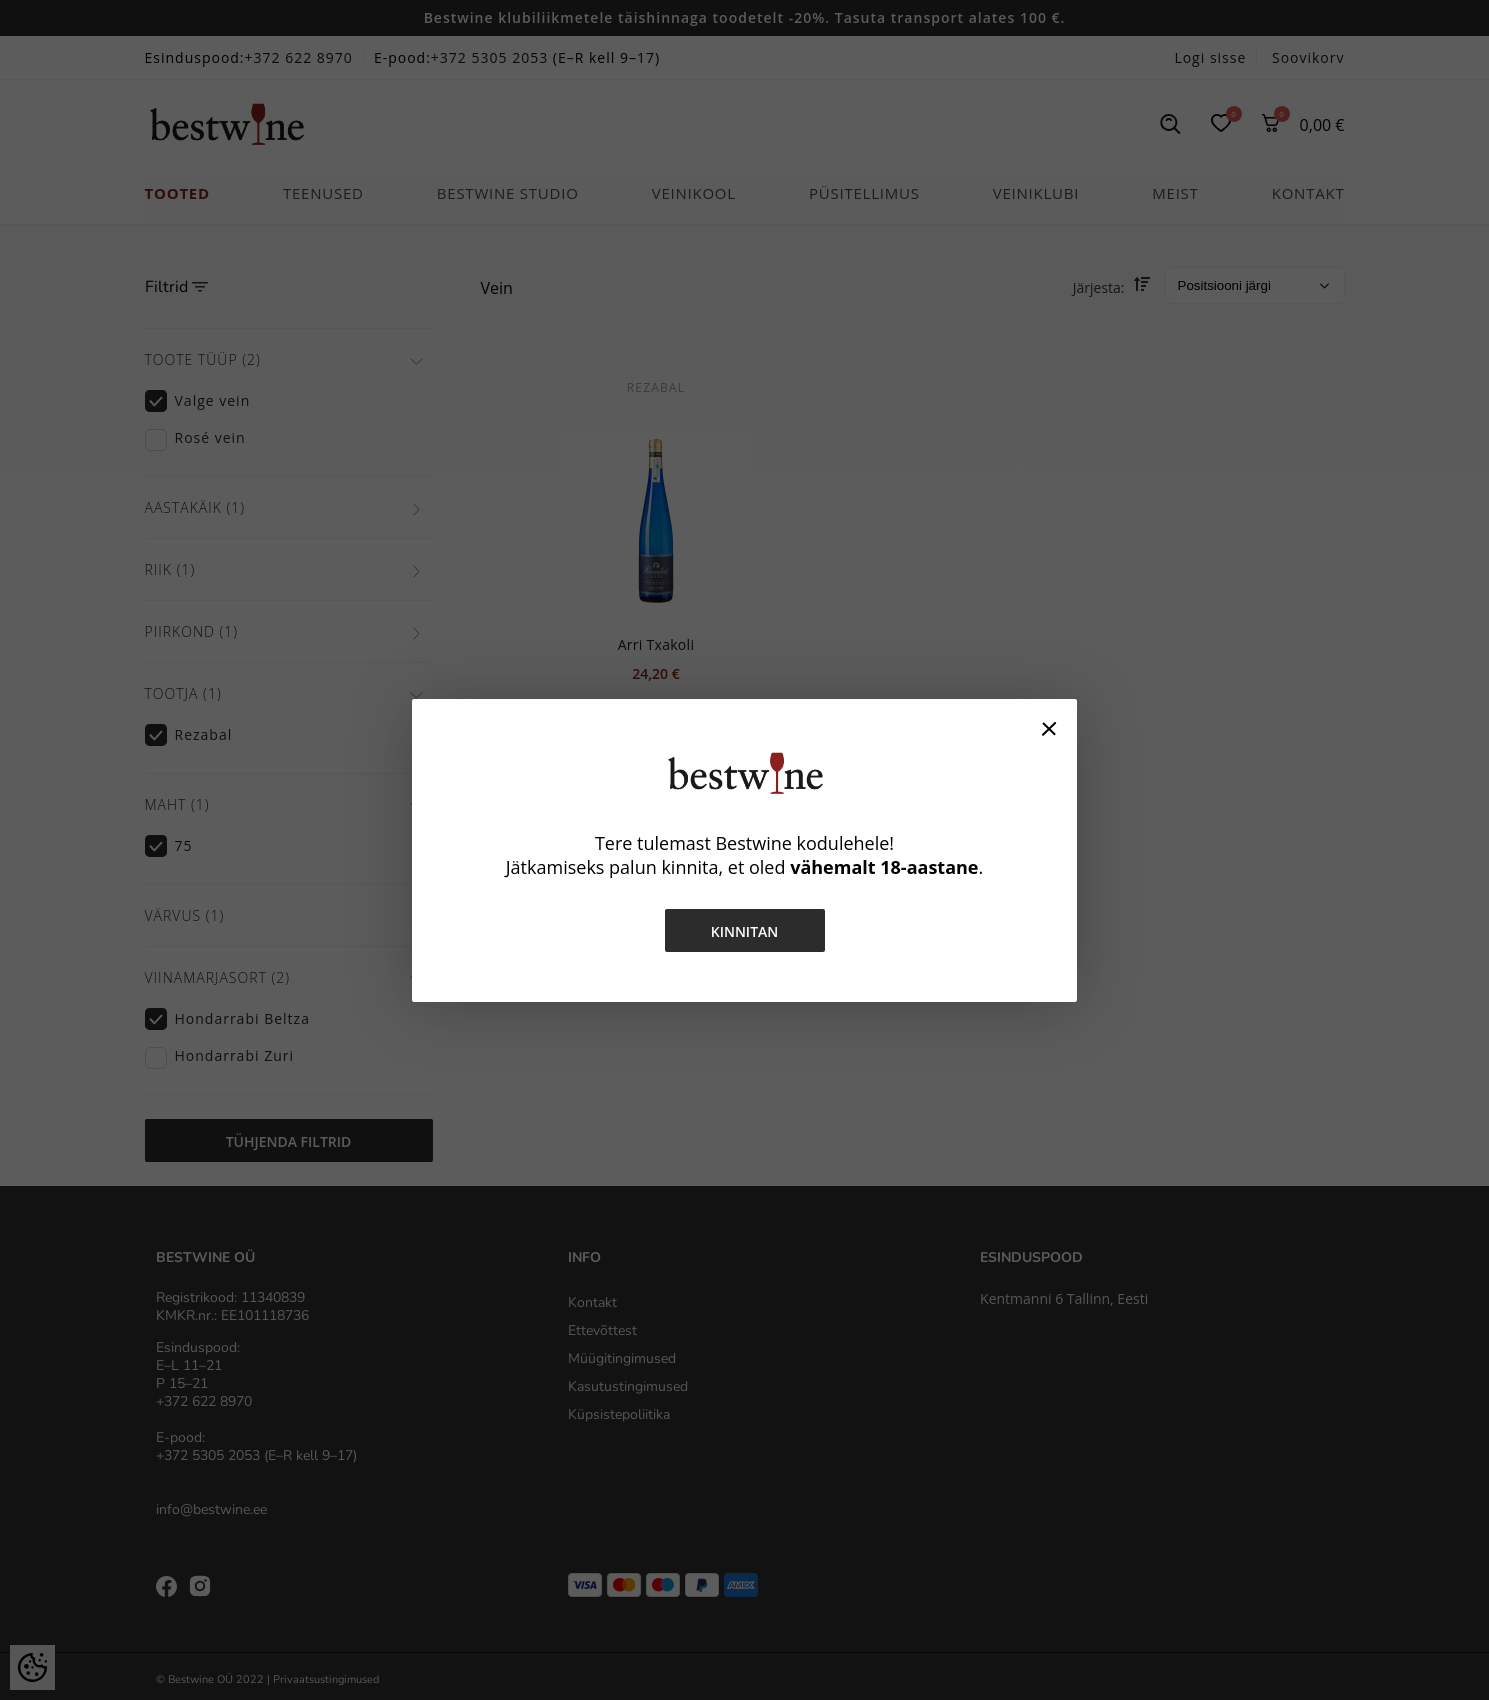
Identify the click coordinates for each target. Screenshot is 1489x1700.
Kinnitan (745, 931)
